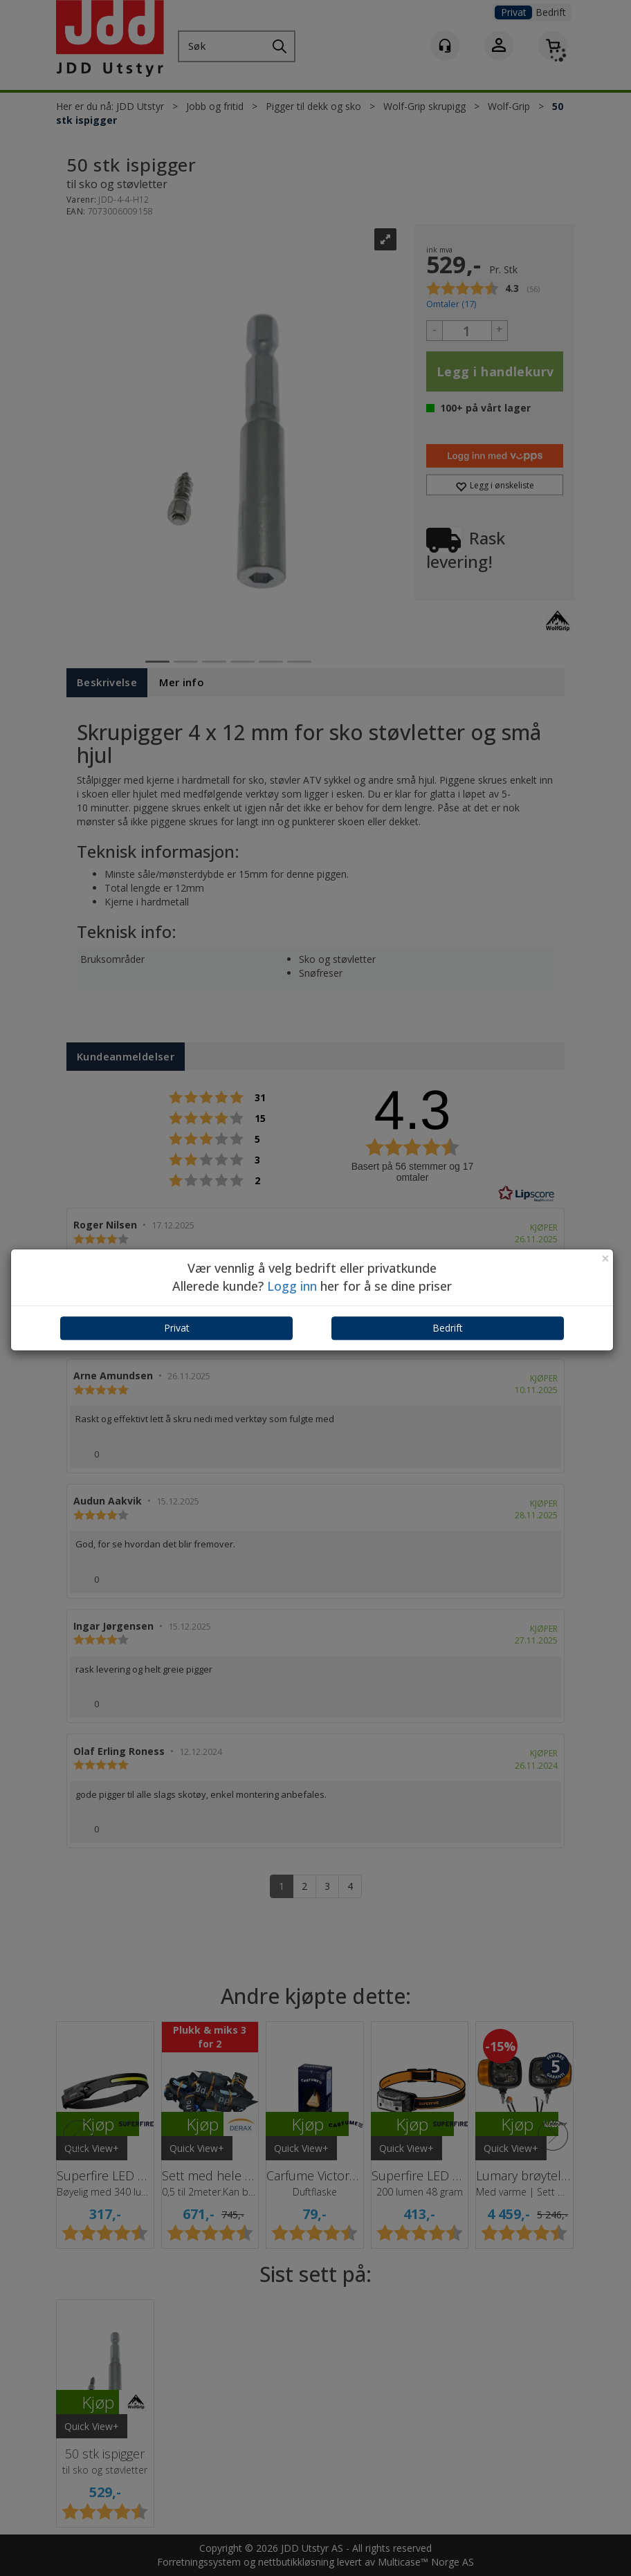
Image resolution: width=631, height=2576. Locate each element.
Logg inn (292, 1286)
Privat (177, 1328)
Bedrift (447, 1328)
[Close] (605, 1258)
